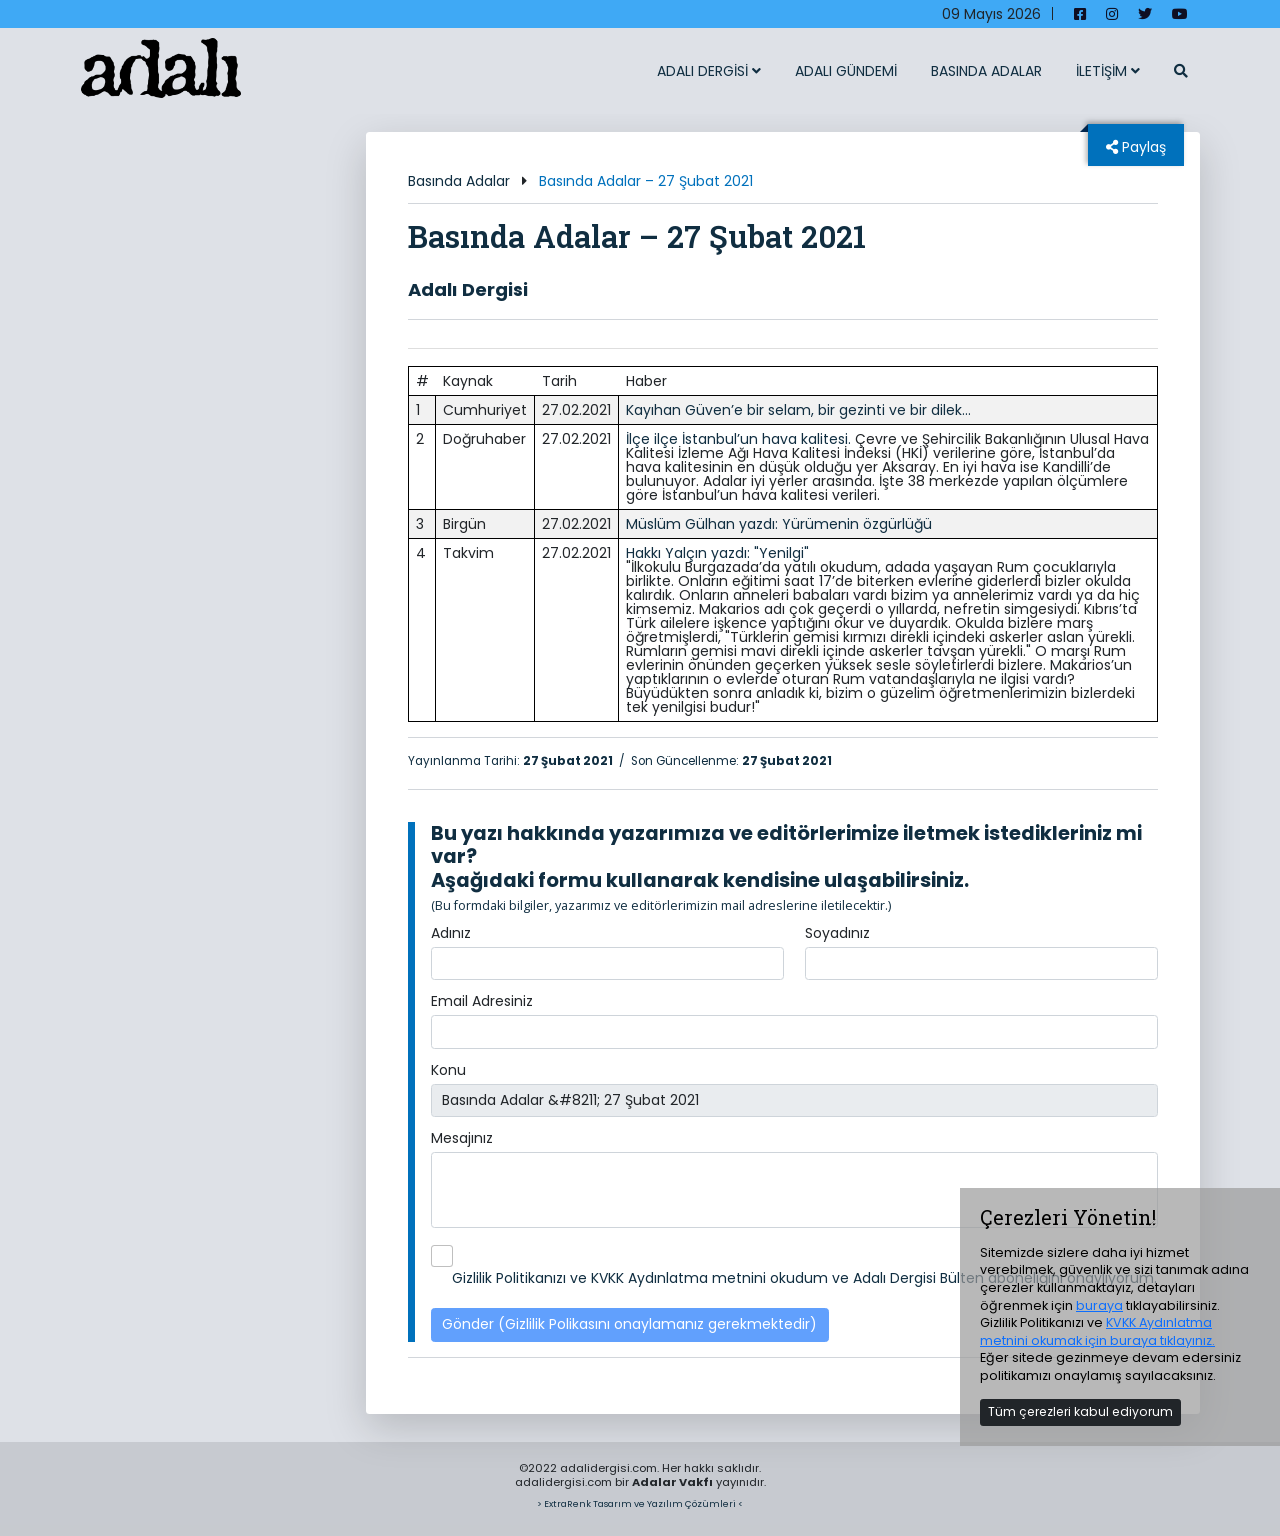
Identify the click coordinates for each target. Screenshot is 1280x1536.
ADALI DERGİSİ (709, 71)
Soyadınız (837, 933)
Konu (448, 1070)
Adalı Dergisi (468, 289)
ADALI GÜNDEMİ (846, 71)
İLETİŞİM (1108, 71)
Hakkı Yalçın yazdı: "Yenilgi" (717, 553)
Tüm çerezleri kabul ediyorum (1080, 1411)
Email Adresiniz (482, 1001)
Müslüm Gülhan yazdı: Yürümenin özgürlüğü (779, 524)
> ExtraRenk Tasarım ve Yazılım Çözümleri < (640, 1503)
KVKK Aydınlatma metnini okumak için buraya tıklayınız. (1097, 1331)
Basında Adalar (459, 181)
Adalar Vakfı (672, 1482)
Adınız (451, 933)
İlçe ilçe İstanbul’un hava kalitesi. (738, 439)
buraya (1099, 1305)
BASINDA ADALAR (986, 71)
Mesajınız (462, 1138)
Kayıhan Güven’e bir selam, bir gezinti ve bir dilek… (798, 410)
